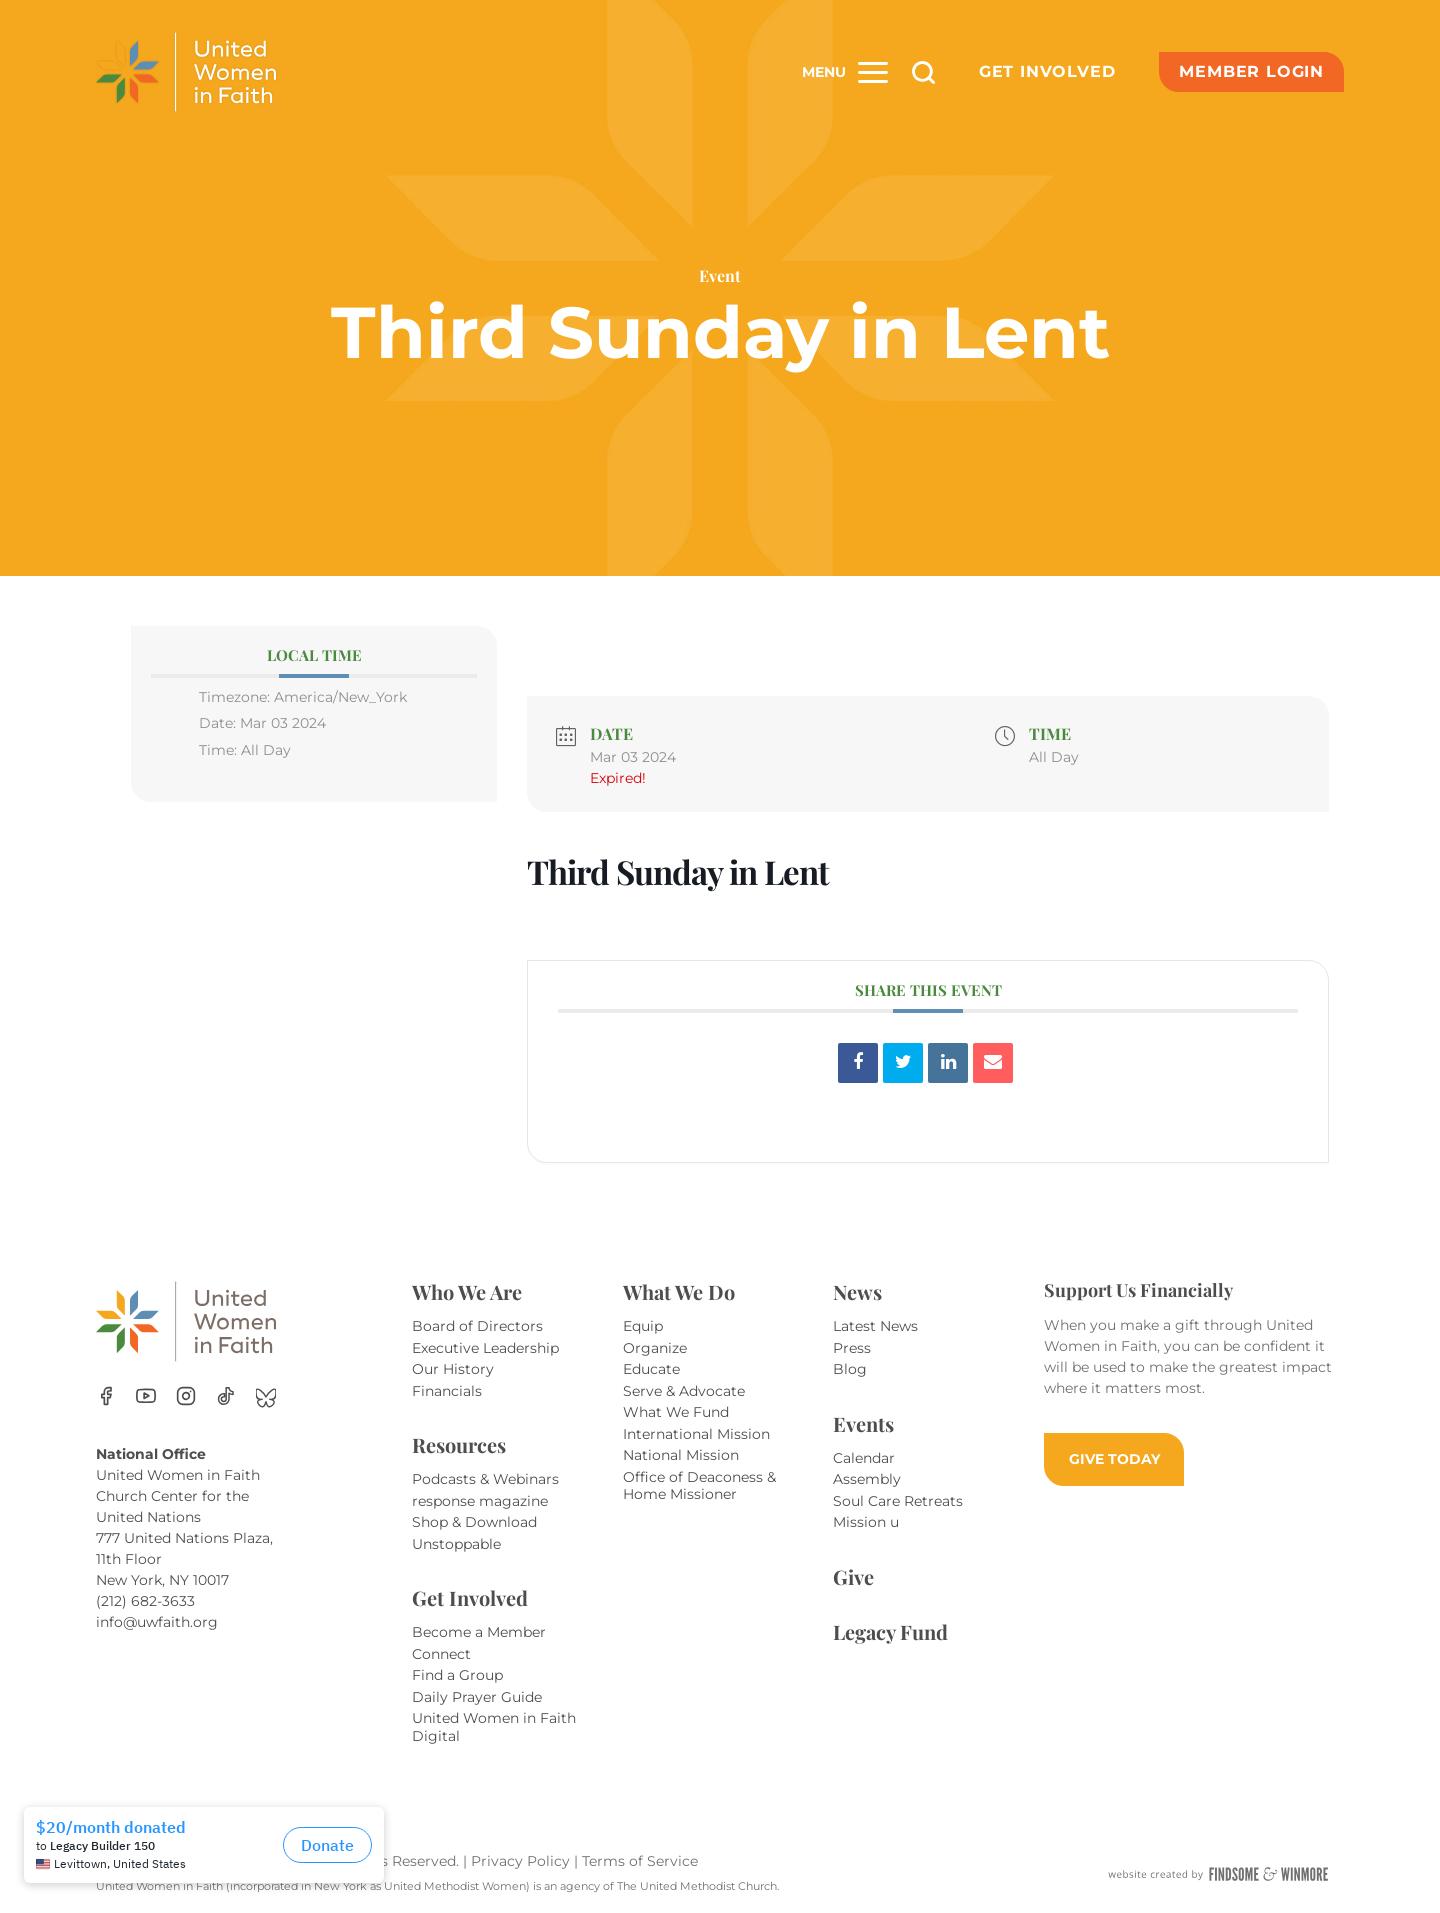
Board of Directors (477, 1326)
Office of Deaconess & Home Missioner (699, 1486)
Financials (447, 1391)
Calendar (864, 1458)
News (857, 1291)
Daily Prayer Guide (477, 1697)
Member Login (1251, 71)
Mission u (866, 1522)
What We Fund (676, 1412)
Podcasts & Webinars (485, 1479)
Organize (655, 1348)
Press (852, 1348)
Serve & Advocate (684, 1391)
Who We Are (467, 1291)
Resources (459, 1444)
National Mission (681, 1455)
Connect (441, 1654)
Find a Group (457, 1675)
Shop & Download (474, 1522)
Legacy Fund (890, 1631)
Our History (453, 1369)
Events (863, 1423)
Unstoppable (456, 1544)
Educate (651, 1369)
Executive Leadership (485, 1348)
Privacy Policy (522, 1861)
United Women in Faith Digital (494, 1727)
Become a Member (479, 1632)
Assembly (867, 1479)
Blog (850, 1369)
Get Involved (1047, 71)
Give (853, 1576)
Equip (643, 1326)
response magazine (480, 1501)
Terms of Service (640, 1861)
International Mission (696, 1434)
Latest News (875, 1326)
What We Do (679, 1291)
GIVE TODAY (1114, 1459)
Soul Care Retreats (898, 1501)
